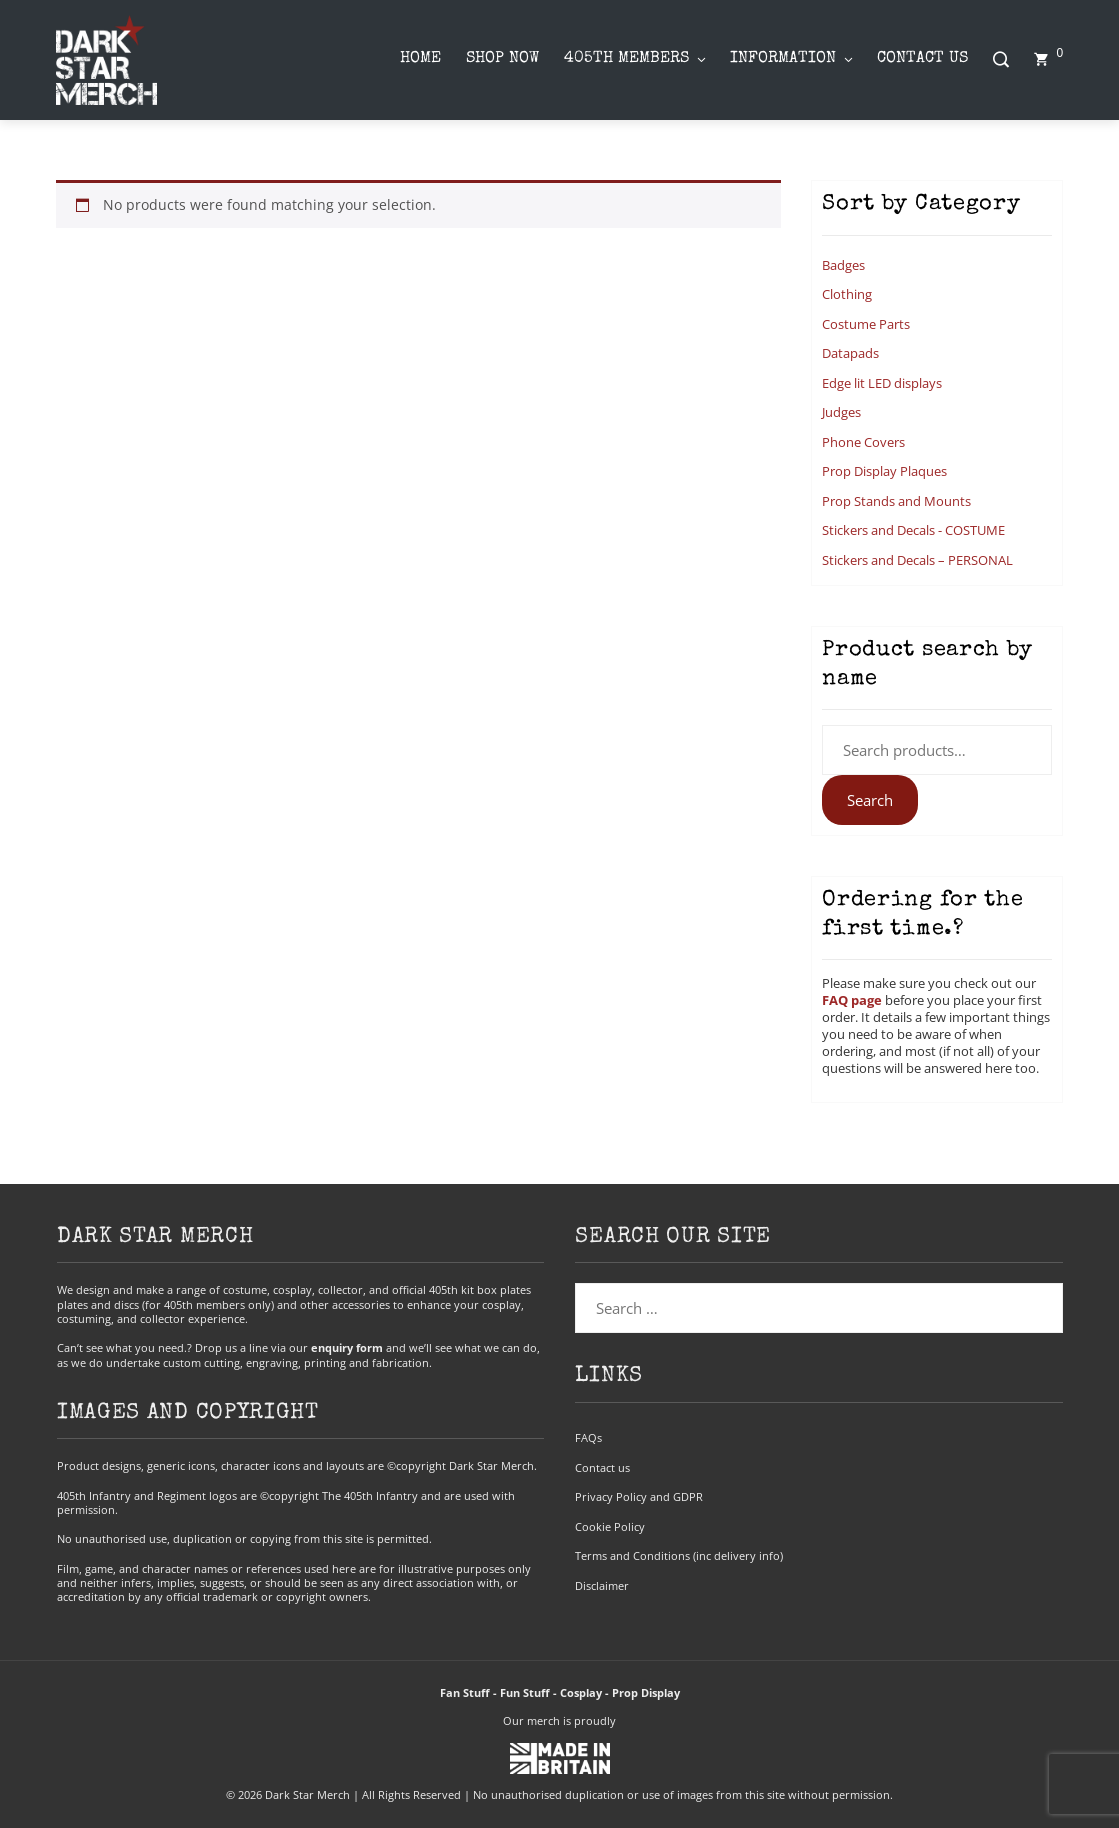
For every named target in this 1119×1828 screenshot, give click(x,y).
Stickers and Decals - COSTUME (913, 530)
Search (870, 800)
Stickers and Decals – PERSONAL (917, 560)
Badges (843, 265)
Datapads (850, 353)
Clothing (847, 294)
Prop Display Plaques (884, 471)
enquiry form (347, 1347)
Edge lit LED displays (882, 383)
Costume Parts (866, 324)
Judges (841, 412)
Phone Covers (863, 442)
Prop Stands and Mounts (896, 501)
